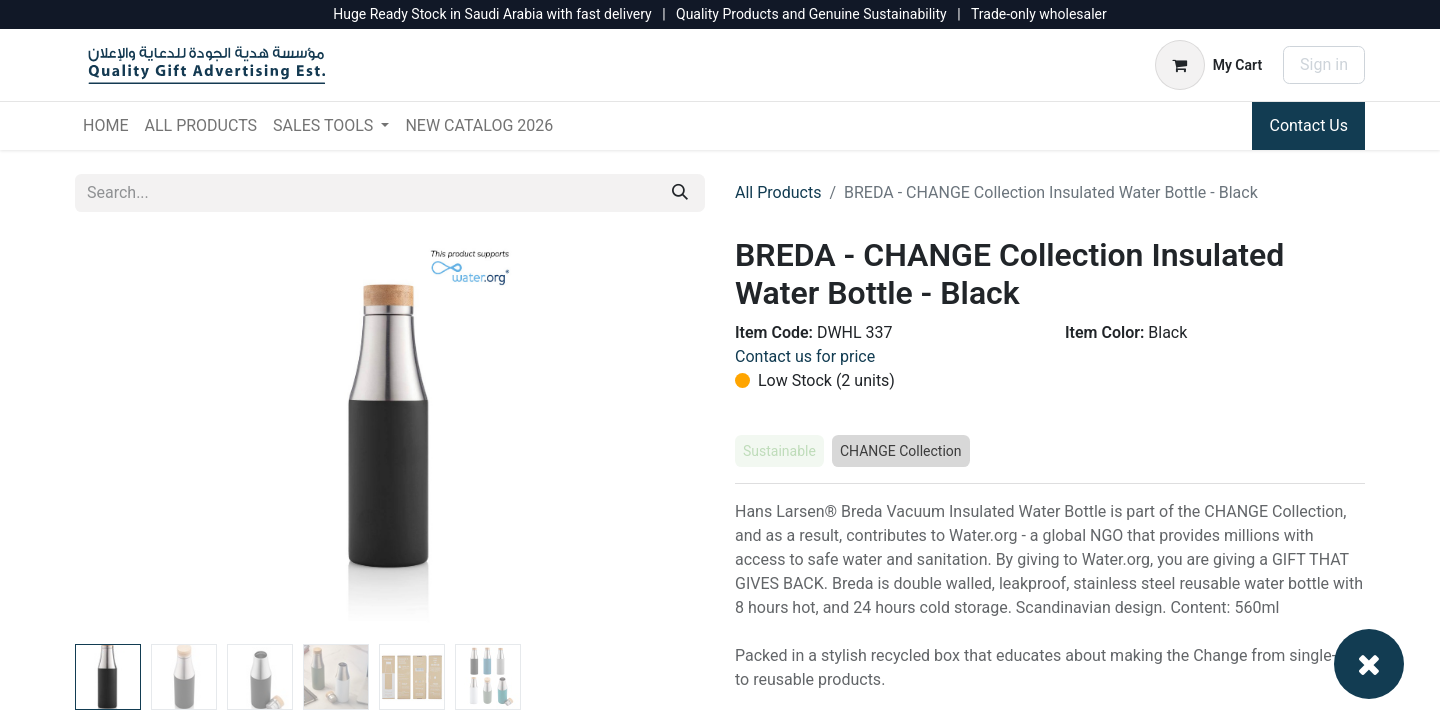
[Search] (680, 193)
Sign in (1324, 64)
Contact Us (1308, 125)
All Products (778, 192)
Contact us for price (805, 356)
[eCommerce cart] (1208, 65)
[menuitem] (105, 126)
